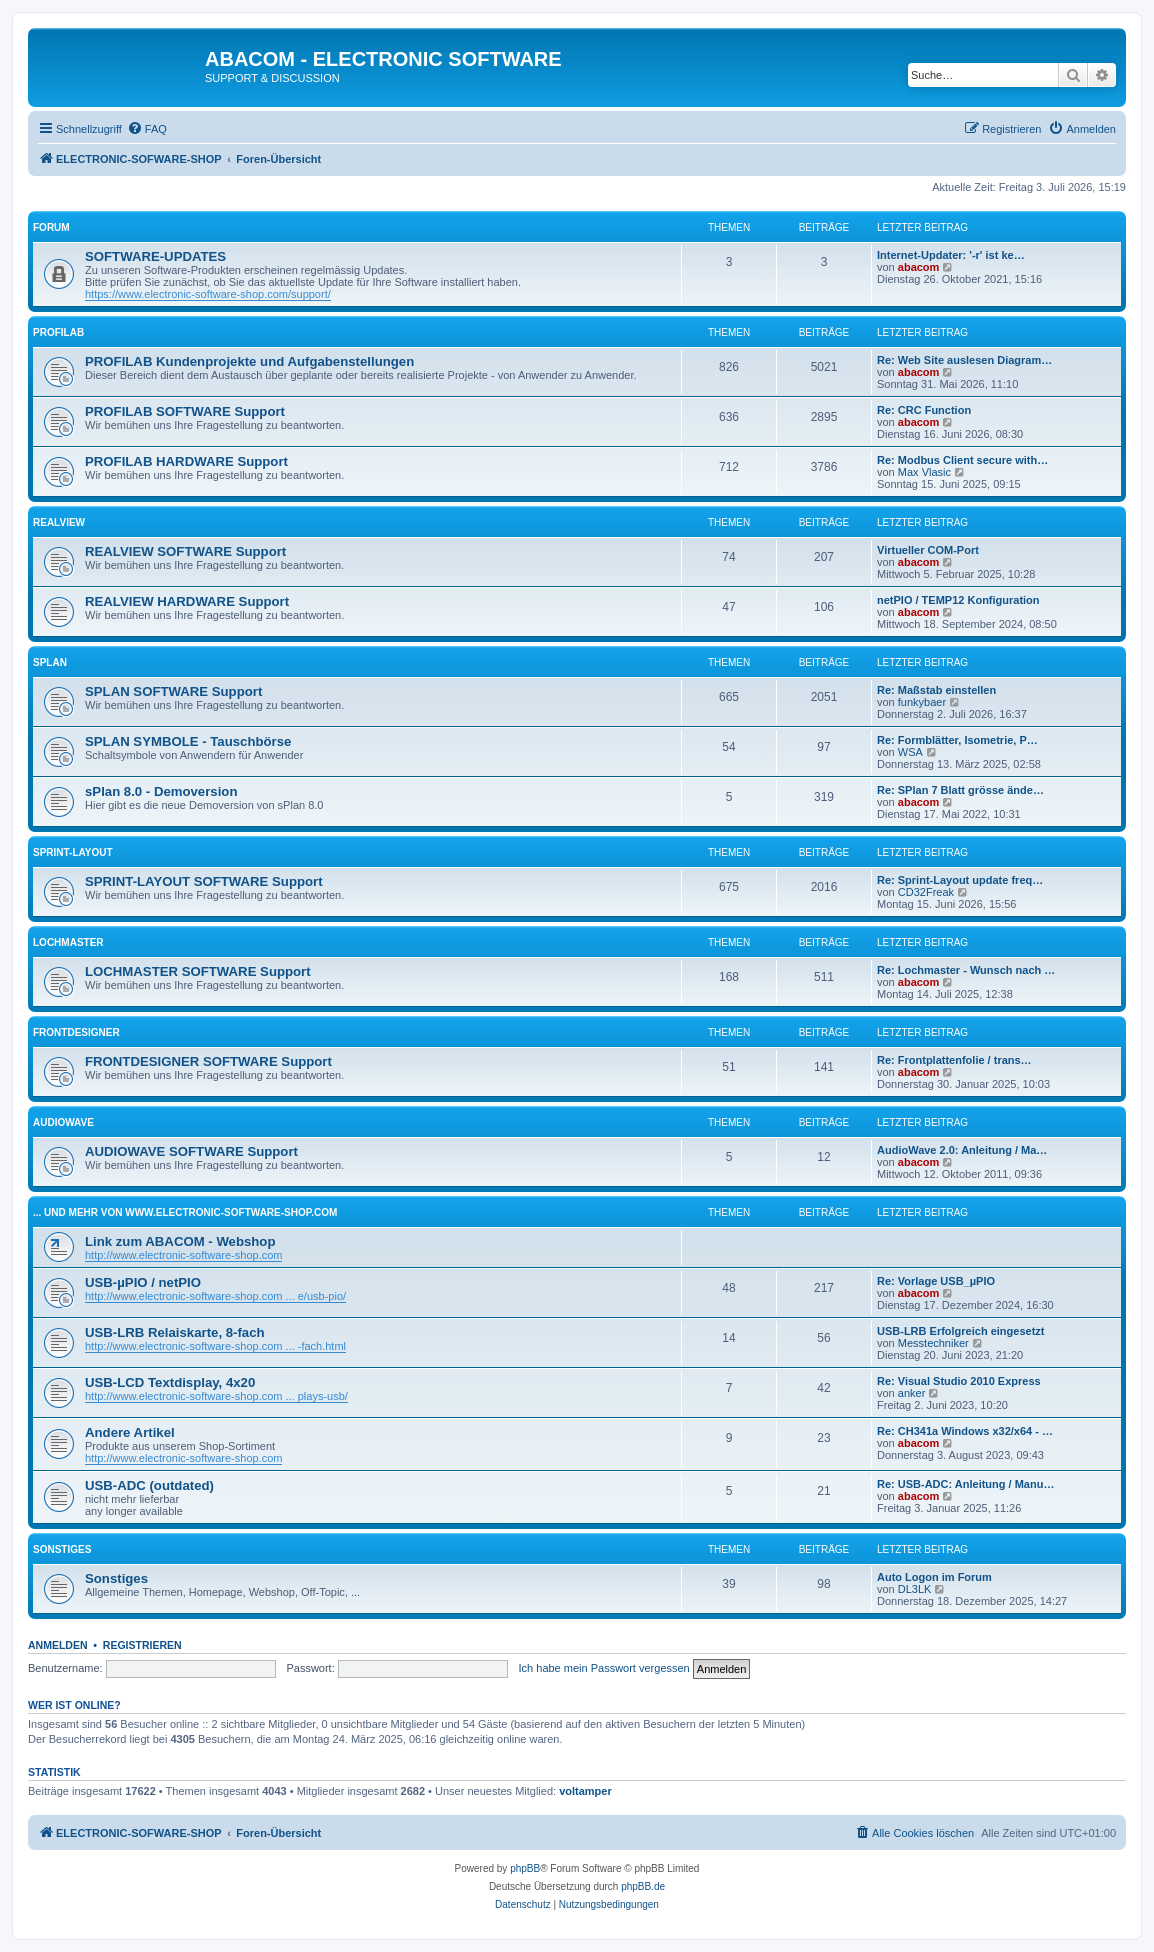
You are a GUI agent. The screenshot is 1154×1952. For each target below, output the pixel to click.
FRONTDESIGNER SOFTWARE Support (208, 1061)
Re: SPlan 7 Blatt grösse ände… (960, 790)
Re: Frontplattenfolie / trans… (954, 1060)
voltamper (585, 1791)
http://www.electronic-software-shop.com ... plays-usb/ (216, 1396)
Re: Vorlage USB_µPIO (936, 1281)
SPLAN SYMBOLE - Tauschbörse (188, 741)
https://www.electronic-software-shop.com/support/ (208, 294)
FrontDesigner (76, 1032)
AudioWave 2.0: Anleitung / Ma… (962, 1150)
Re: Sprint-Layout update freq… (960, 880)
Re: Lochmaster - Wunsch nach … (966, 970)
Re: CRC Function (924, 410)
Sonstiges (62, 1549)
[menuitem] (147, 129)
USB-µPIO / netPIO (143, 1282)
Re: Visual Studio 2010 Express (959, 1381)
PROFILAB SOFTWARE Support (185, 411)
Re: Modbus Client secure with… (962, 460)
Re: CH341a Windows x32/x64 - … (965, 1431)
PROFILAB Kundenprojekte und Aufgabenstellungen (249, 361)
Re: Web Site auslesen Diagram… (964, 360)
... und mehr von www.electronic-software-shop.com (185, 1212)
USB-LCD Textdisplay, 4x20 (170, 1382)
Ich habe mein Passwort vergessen (604, 1668)
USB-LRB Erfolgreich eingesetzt (960, 1331)
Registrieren (142, 1645)
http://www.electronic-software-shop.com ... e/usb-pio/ (215, 1296)
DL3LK (915, 1589)
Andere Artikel (130, 1432)
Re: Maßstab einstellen (936, 690)
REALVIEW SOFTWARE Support (185, 551)
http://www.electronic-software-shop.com (183, 1255)
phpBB (525, 1868)
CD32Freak (926, 892)
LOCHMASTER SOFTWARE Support (198, 971)
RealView (59, 522)
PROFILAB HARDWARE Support (186, 461)
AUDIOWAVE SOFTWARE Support (191, 1151)
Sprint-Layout (73, 852)
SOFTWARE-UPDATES (155, 256)
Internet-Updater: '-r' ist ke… (951, 255)
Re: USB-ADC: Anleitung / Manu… (965, 1484)
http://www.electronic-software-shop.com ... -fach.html (215, 1346)
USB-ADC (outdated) (149, 1485)
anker (912, 1393)
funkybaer (922, 702)
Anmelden (58, 1645)
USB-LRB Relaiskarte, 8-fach (175, 1332)
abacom (919, 267)
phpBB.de (643, 1886)
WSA (910, 752)
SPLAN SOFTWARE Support (173, 691)
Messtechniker (933, 1343)
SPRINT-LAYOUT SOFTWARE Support (204, 881)
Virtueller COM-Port (928, 550)
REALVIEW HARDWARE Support (187, 601)
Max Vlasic (924, 472)
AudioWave (63, 1122)
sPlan (50, 662)
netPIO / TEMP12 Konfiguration (958, 600)
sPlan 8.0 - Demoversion (161, 791)
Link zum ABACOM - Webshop (180, 1241)
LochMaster (68, 942)
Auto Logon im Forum (934, 1577)
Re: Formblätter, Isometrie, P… (957, 740)
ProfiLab (58, 332)
